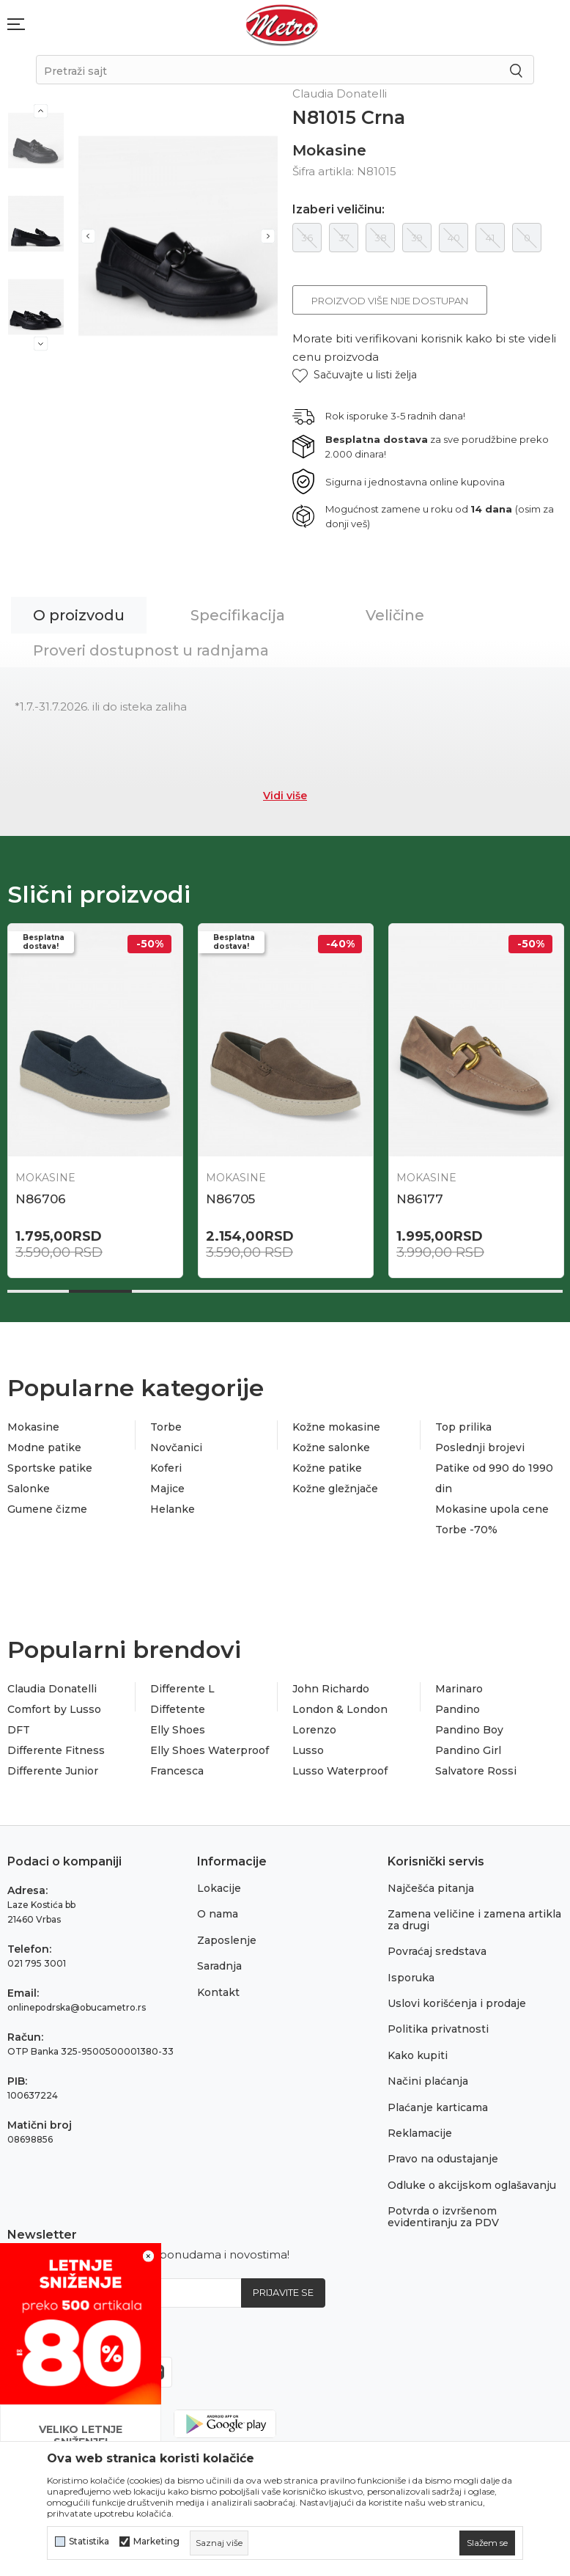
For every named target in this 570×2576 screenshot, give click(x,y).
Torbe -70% (466, 1529)
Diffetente (177, 1709)
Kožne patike (327, 1468)
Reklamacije (420, 2133)
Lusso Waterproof (340, 1770)
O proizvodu (79, 615)
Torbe (166, 1427)
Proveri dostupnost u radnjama (151, 650)
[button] (354, 375)
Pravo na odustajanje (443, 2158)
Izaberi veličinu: (338, 209)
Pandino (457, 1709)
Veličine (395, 615)
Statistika (89, 2541)
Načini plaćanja (428, 2081)
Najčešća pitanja (431, 1888)
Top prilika (463, 1427)
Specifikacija (237, 615)
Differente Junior (52, 1770)
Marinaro (459, 1688)
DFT (18, 1729)
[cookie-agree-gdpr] (487, 2543)
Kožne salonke (331, 1447)
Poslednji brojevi (480, 1447)
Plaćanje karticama (438, 2107)
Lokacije (219, 1888)
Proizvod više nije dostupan (389, 301)
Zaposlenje (226, 1940)
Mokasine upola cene (492, 1509)
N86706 (40, 1199)
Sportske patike (49, 1468)
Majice (167, 1488)
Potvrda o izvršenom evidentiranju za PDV (443, 2216)
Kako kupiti (418, 2055)
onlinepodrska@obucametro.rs (76, 2007)
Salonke (28, 1488)
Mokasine (329, 150)
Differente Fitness (56, 1750)
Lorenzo (314, 1729)
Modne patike (44, 1447)
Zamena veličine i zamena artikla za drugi (474, 1919)
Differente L (182, 1688)
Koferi (166, 1468)
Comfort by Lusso (54, 1709)
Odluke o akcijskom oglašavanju (472, 2185)
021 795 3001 (36, 1963)
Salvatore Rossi (476, 1770)
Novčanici (176, 1447)
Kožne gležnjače (335, 1488)
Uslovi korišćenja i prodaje (457, 2003)
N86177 (419, 1199)
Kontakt (218, 1992)
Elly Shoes (177, 1729)
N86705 (230, 1199)
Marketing (156, 2541)
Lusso (308, 1750)
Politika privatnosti (438, 2029)
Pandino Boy (469, 1729)
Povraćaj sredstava (437, 1951)
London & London (340, 1709)
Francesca (177, 1770)
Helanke (172, 1509)
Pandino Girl (468, 1750)
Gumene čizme (47, 1509)
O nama (217, 1913)
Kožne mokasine (336, 1427)
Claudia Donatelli (52, 1688)
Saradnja (219, 1966)
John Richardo (330, 1688)
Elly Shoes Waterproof (209, 1750)
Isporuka (411, 1977)
